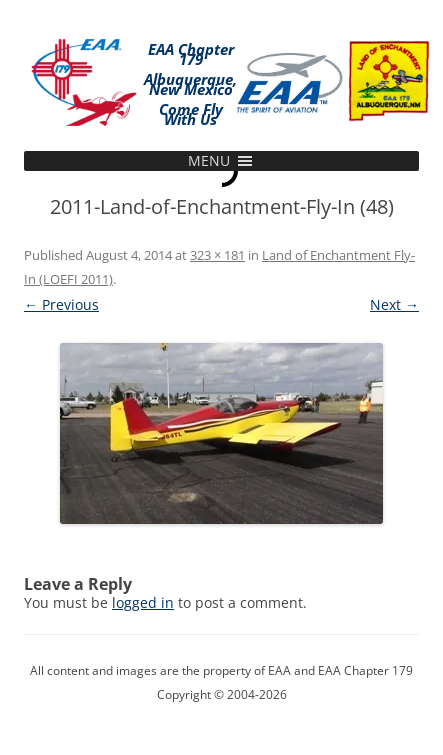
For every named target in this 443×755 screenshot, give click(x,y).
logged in (143, 602)
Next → (394, 304)
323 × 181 (217, 255)
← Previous (61, 304)
